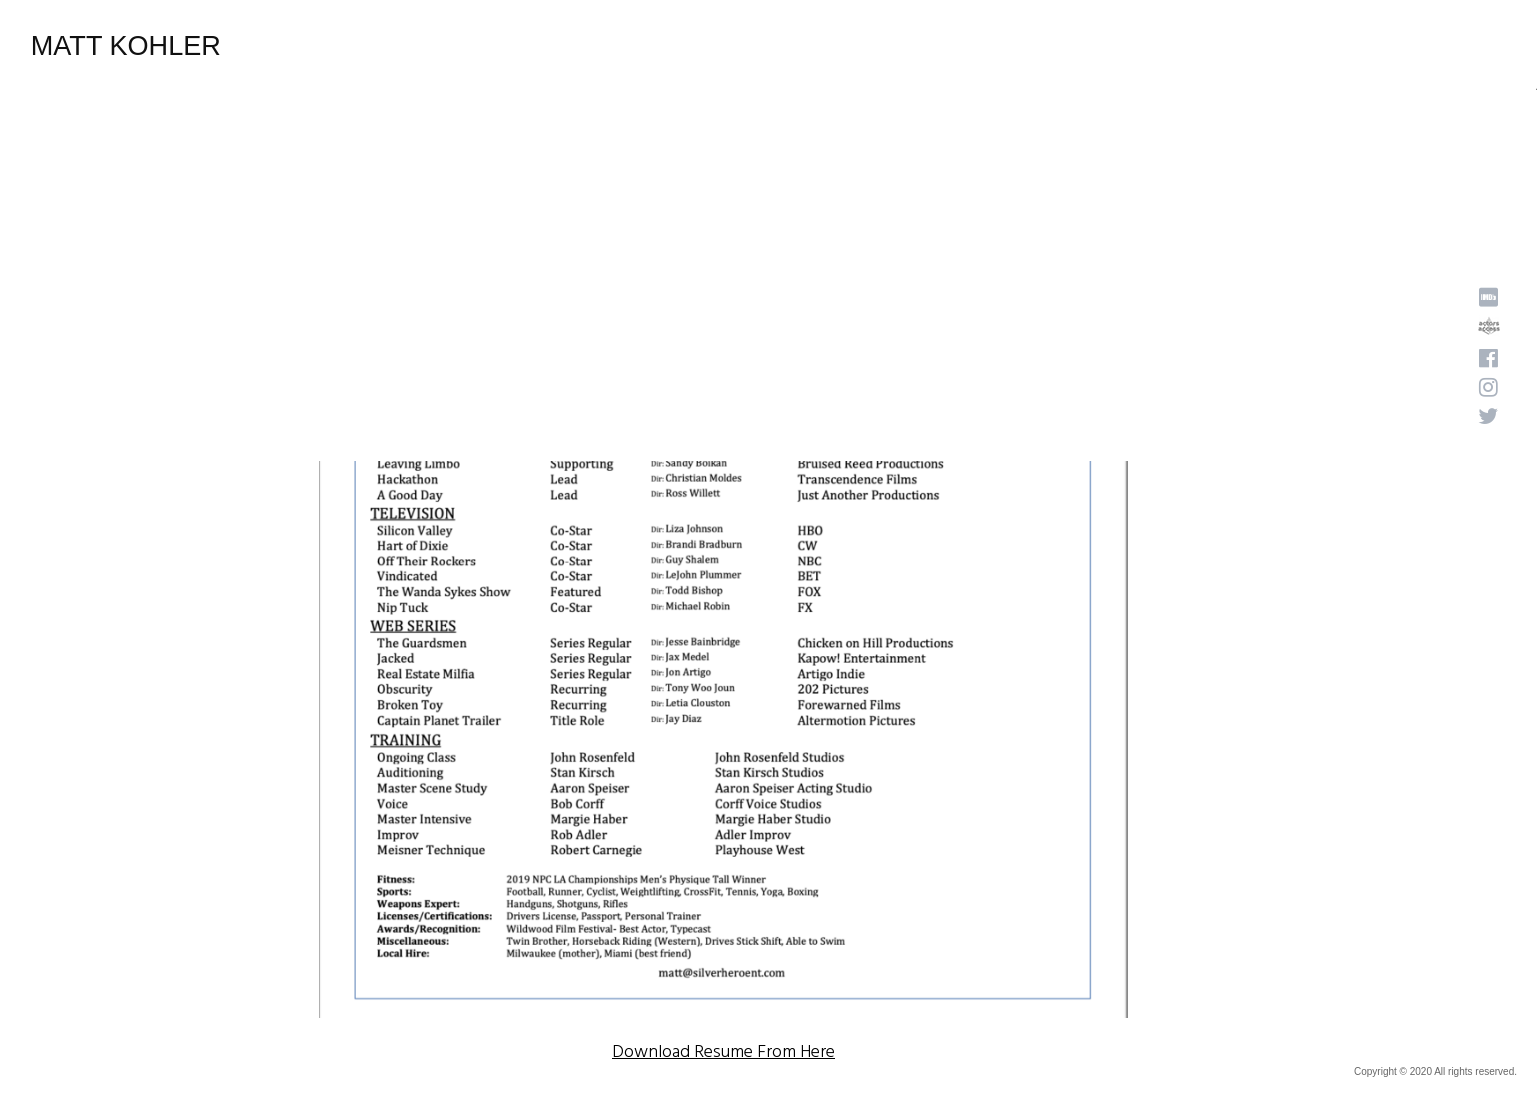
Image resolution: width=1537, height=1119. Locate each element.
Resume (1187, 47)
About (958, 47)
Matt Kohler (136, 47)
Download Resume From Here (723, 1052)
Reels (1029, 47)
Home (887, 47)
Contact (1275, 47)
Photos (1105, 47)
